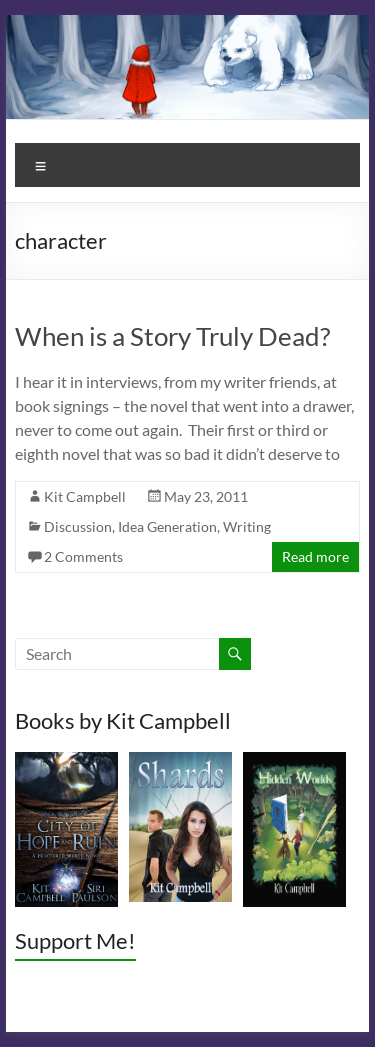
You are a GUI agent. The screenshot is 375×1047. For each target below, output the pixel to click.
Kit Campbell (85, 496)
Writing (247, 526)
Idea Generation (167, 526)
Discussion (78, 526)
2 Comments (83, 556)
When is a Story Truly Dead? (172, 336)
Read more (315, 556)
